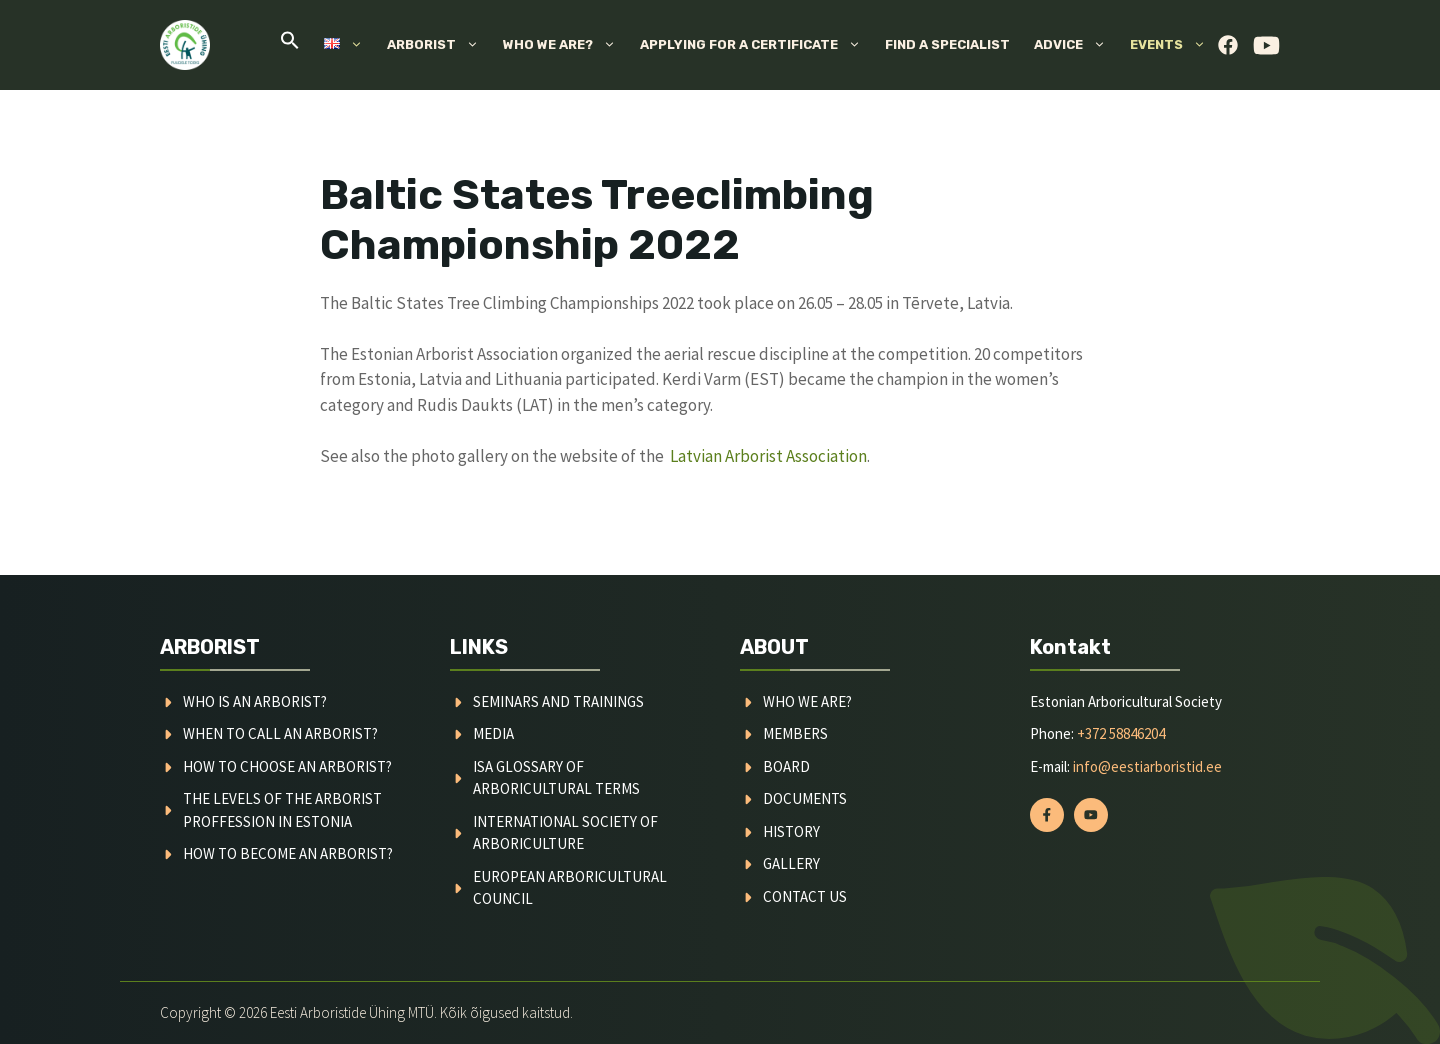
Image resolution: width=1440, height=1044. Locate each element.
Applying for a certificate (756, 45)
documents (805, 798)
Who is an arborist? (255, 701)
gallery (791, 863)
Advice (1076, 45)
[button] (290, 45)
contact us (805, 896)
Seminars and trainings (558, 701)
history (791, 831)
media (493, 733)
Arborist (439, 45)
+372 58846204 (1121, 733)
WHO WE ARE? (807, 701)
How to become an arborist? (288, 853)
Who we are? (565, 45)
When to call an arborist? (280, 733)
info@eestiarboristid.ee (1147, 766)
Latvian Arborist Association (768, 456)
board (786, 766)
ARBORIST (210, 647)
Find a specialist (947, 44)
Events (1174, 45)
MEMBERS (795, 733)
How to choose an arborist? (287, 766)
